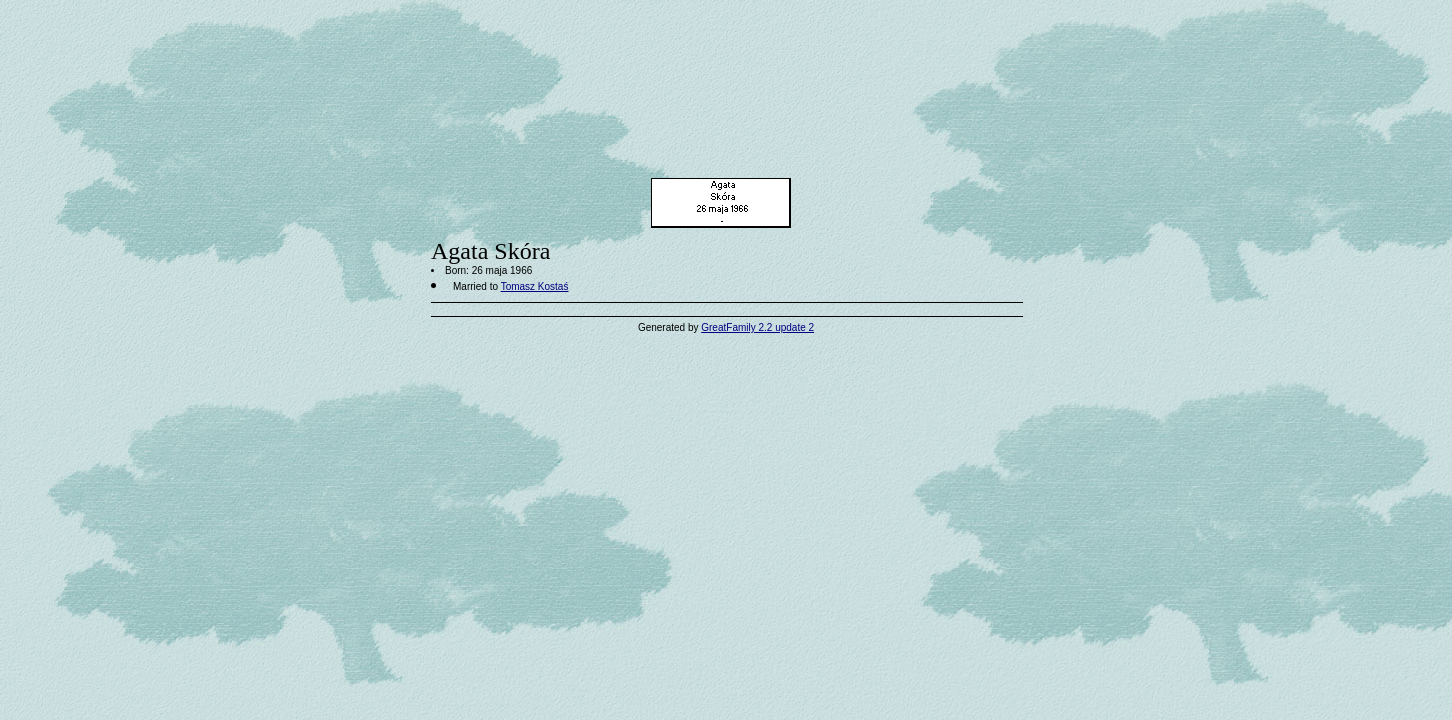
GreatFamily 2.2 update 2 (757, 327)
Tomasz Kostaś (535, 286)
